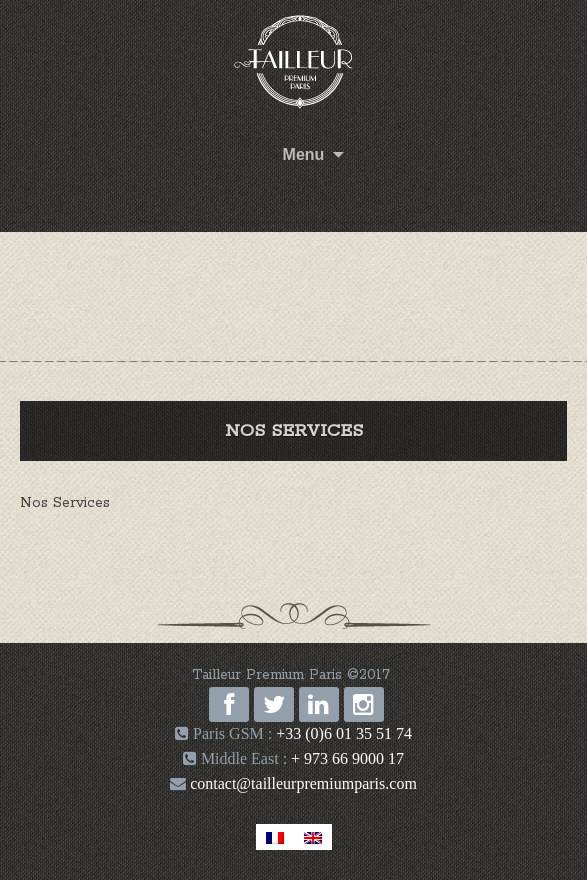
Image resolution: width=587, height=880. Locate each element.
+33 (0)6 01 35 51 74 (344, 733)
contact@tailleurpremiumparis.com (301, 783)
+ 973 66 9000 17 (347, 758)
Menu (304, 154)
